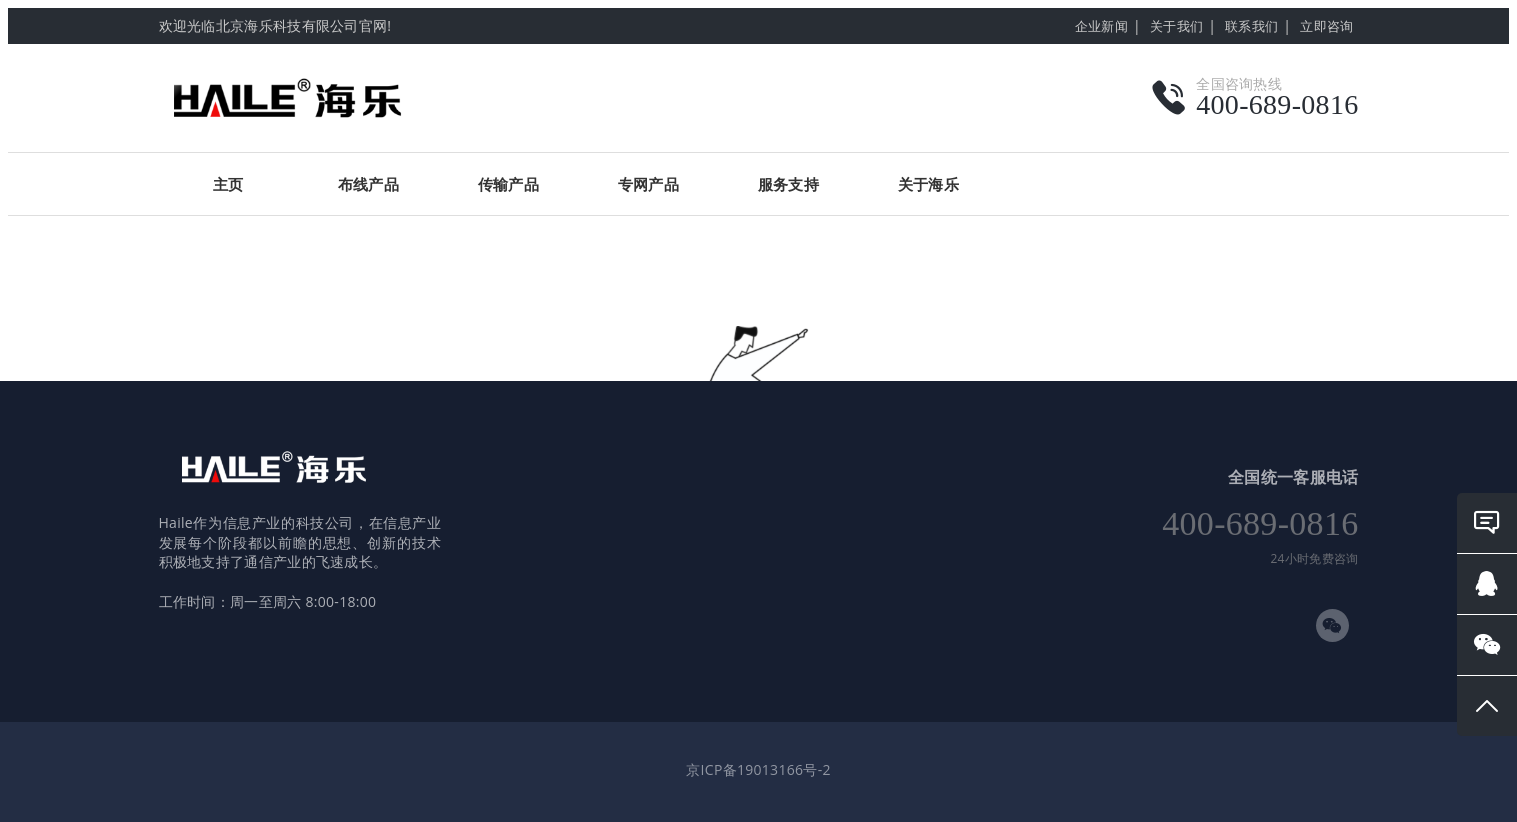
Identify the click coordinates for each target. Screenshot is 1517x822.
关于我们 (1176, 26)
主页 (228, 184)
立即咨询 (1326, 26)
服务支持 (788, 184)
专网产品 (648, 184)
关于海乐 (928, 184)
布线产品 (368, 184)
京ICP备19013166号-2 (758, 769)
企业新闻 (1101, 26)
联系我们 (1251, 26)
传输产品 (508, 184)
